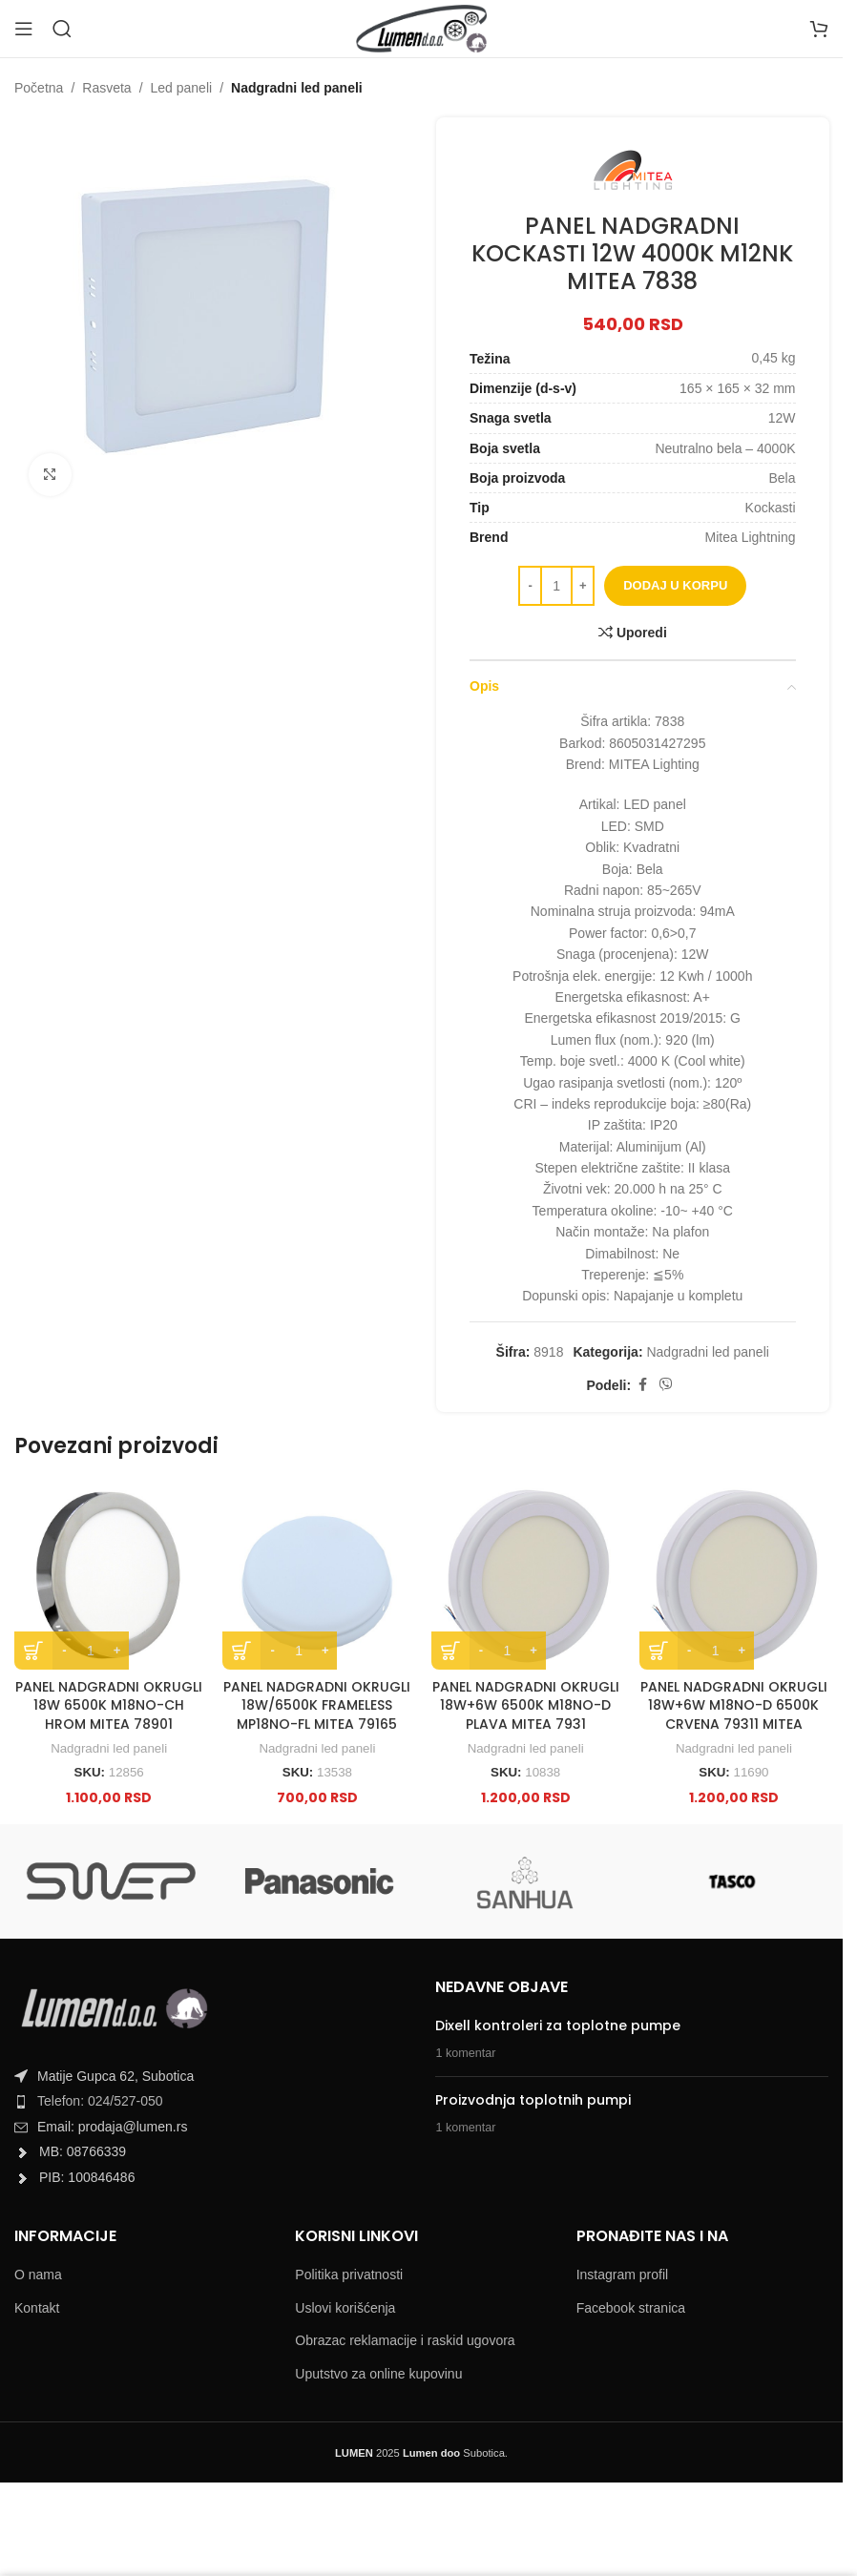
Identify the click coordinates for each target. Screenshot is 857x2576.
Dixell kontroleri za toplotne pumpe (557, 2025)
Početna (38, 87)
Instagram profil (622, 2274)
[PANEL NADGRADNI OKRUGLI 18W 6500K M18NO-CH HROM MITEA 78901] (108, 1574)
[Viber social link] (666, 1386)
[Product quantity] (556, 586)
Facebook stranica (630, 2308)
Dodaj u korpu (675, 585)
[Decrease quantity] (530, 586)
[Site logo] (421, 27)
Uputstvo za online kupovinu (378, 2373)
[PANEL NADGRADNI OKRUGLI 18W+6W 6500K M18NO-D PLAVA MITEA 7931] (525, 1574)
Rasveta (106, 87)
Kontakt (36, 2308)
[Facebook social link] (642, 1386)
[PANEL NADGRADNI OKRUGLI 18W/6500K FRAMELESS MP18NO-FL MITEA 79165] (316, 1574)
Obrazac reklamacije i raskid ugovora (404, 2340)
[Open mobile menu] (24, 29)
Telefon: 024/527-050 (100, 2101)
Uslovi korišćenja (345, 2308)
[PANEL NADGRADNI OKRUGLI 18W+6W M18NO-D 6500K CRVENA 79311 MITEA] (733, 1574)
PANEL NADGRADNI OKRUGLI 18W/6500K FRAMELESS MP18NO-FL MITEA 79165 (316, 1705)
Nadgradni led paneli (297, 87)
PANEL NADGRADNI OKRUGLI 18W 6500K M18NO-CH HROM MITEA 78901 (108, 1705)
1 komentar (465, 2053)
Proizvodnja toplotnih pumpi (533, 2099)
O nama (38, 2274)
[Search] (62, 29)
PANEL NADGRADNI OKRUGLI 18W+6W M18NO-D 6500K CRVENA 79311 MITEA (733, 1705)
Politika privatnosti (349, 2274)
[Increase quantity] (583, 586)
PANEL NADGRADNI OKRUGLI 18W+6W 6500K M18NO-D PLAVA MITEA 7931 (525, 1705)
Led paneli (182, 87)
